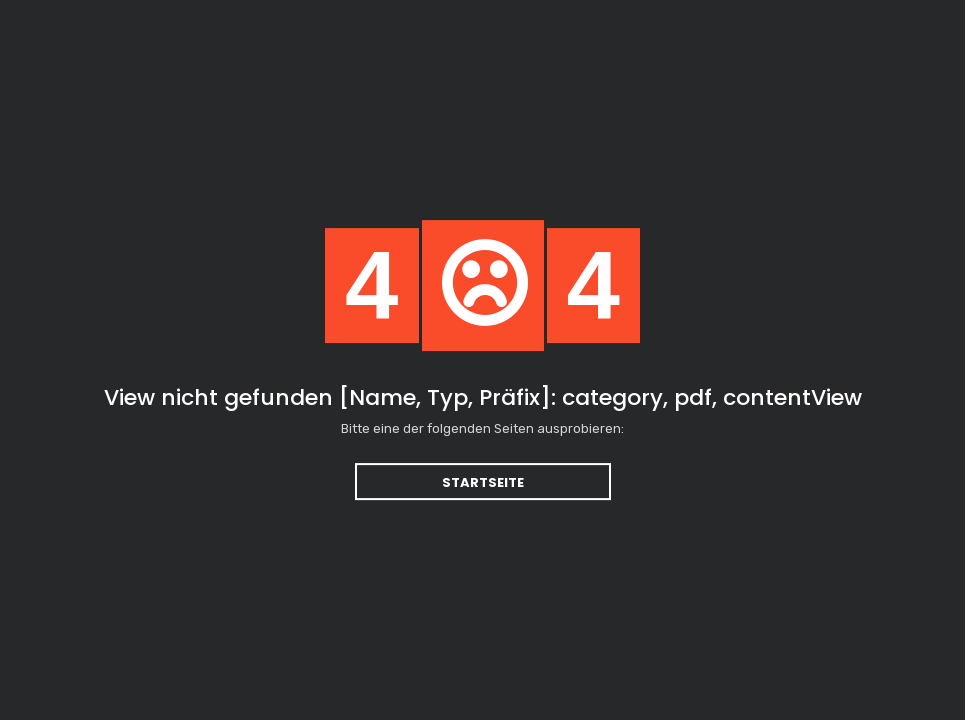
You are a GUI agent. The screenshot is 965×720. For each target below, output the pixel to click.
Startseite (483, 482)
